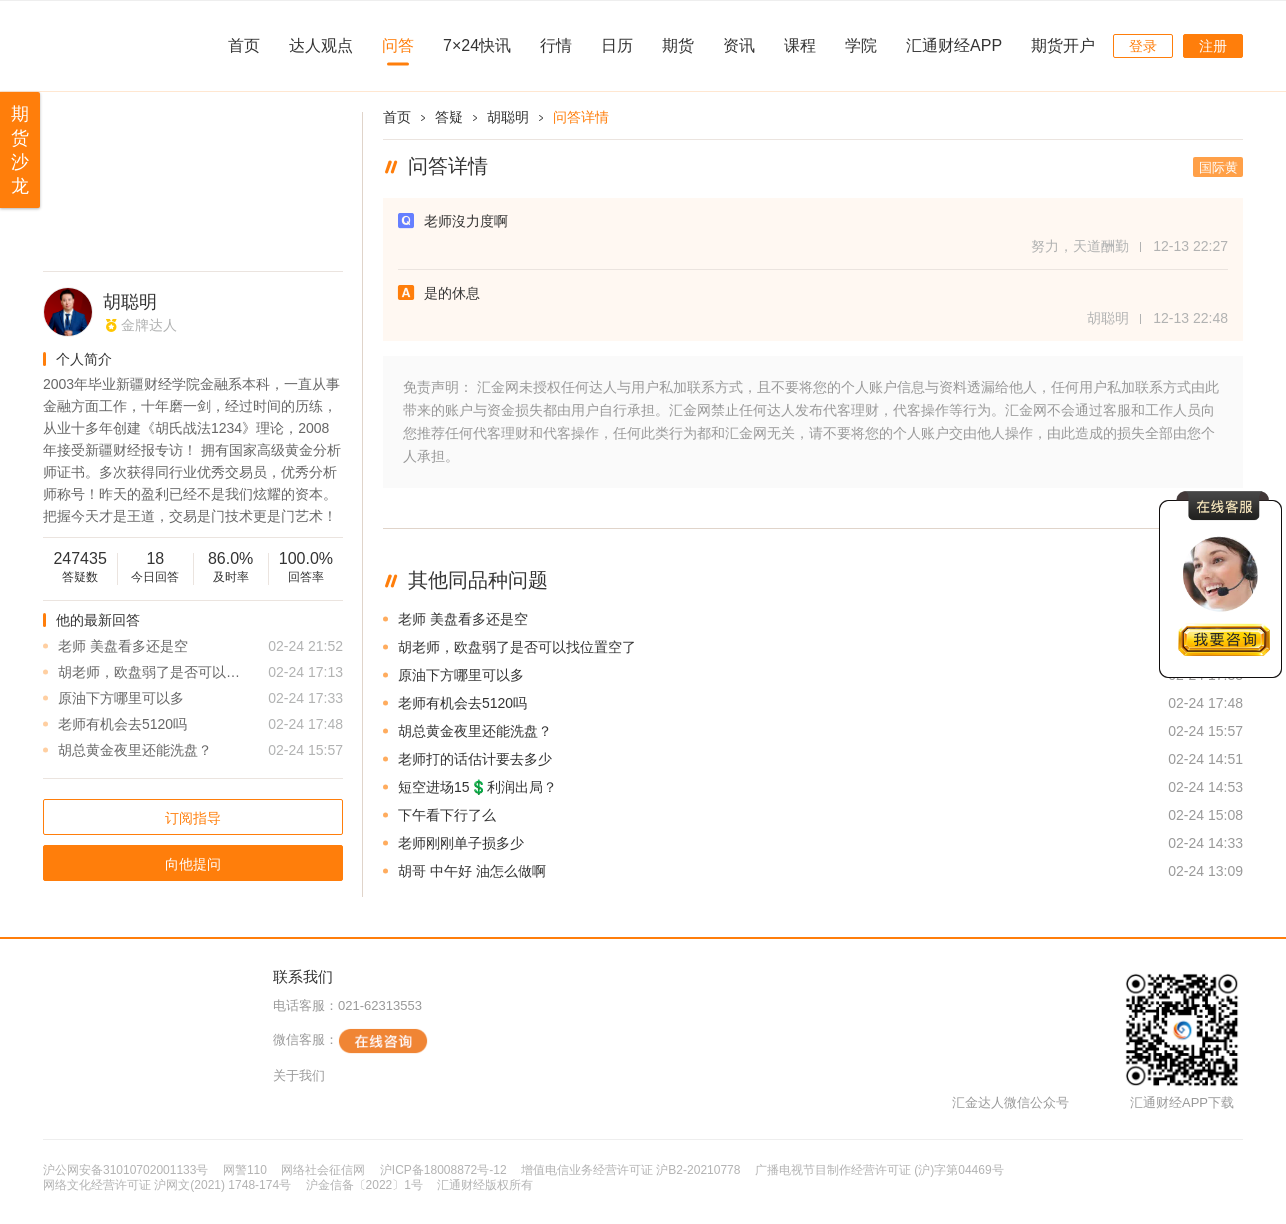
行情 (556, 45)
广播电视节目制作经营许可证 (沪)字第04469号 (879, 1170)
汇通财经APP (954, 45)
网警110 (245, 1170)
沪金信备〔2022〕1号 (364, 1185)
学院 (861, 45)
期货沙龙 (20, 150)
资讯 (739, 45)
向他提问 (193, 864)
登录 (1143, 46)
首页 (244, 45)
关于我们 (299, 1075)
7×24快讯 (477, 45)
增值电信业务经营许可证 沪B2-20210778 (630, 1170)
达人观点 (321, 45)
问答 (398, 45)
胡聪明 (130, 302)
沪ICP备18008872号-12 (443, 1170)
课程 (800, 45)
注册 (1213, 46)
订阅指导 (193, 818)
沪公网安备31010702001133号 (125, 1170)
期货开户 (1063, 45)
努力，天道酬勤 (1080, 246)
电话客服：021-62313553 (347, 1005)
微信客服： (350, 1041)
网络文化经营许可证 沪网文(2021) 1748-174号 (167, 1185)
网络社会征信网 (323, 1170)
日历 (617, 45)
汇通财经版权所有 (485, 1185)
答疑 (449, 117)
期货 (678, 45)
